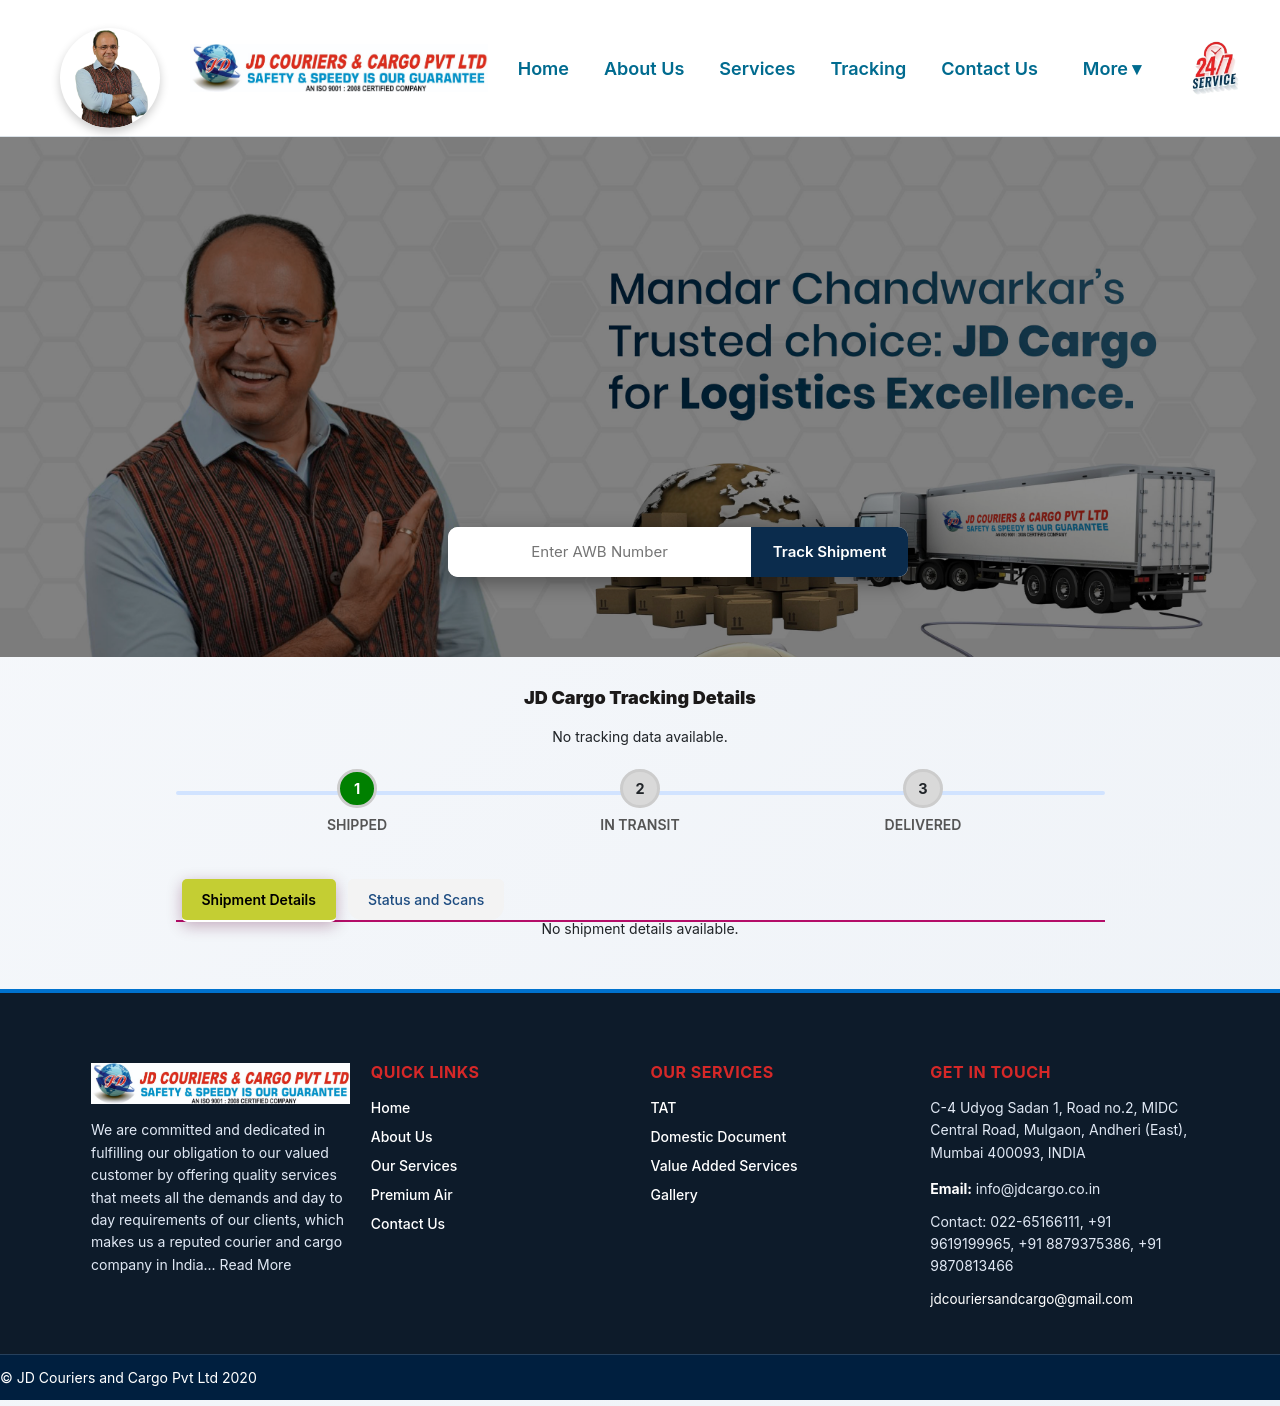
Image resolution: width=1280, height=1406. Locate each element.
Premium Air (412, 1200)
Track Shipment (830, 551)
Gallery (674, 1200)
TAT (664, 1113)
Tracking (868, 68)
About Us (644, 68)
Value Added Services (724, 1171)
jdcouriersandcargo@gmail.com (1035, 1304)
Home (543, 68)
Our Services (414, 1171)
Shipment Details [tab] (259, 905)
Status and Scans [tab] (426, 905)
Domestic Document (719, 1142)
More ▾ (1112, 68)
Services (757, 68)
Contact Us (989, 68)
